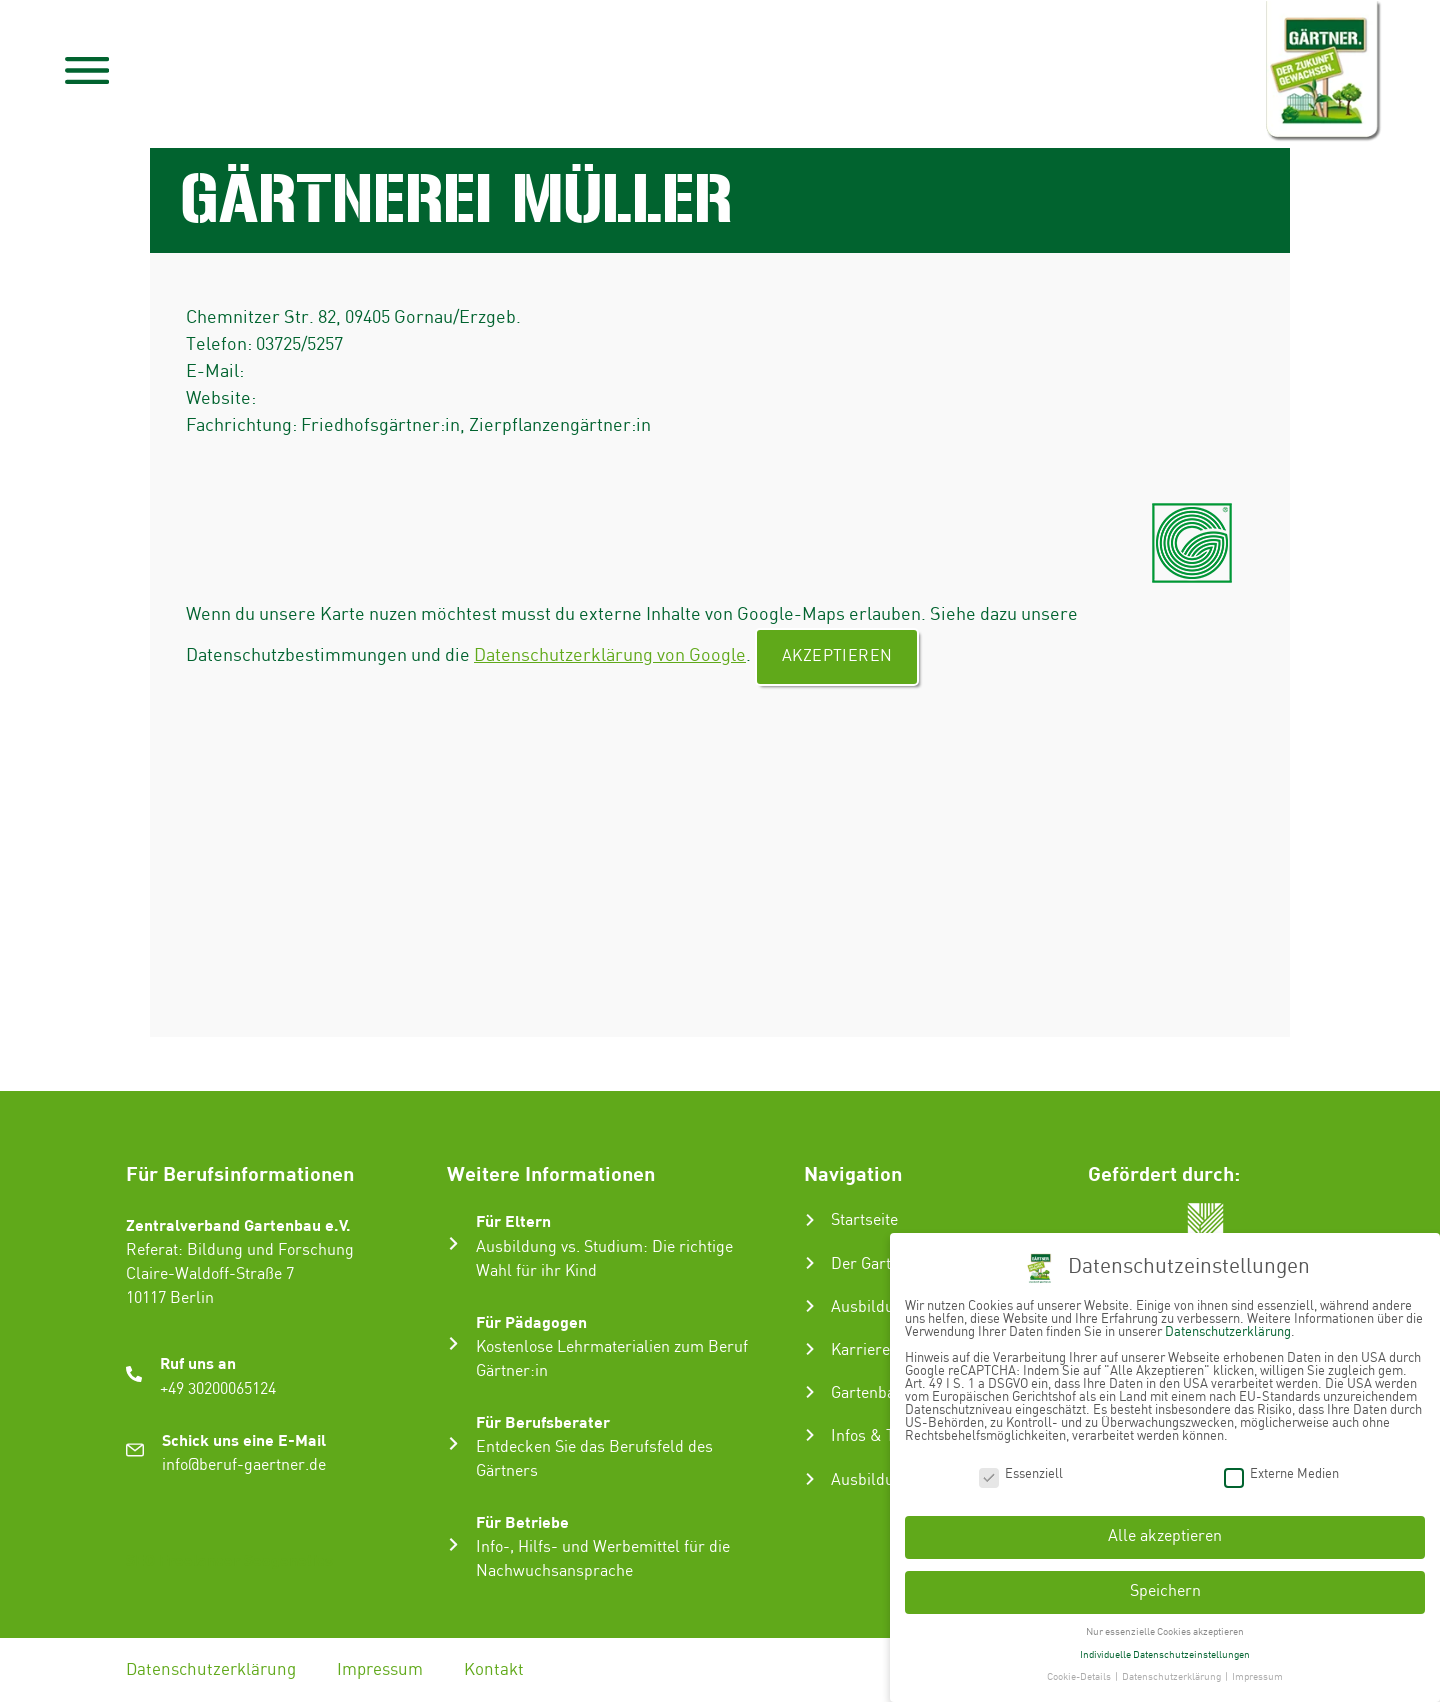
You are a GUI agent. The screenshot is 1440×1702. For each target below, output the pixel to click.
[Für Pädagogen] (453, 1343)
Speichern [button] (1165, 1586)
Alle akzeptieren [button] (1165, 1532)
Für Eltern (513, 1220)
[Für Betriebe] (453, 1544)
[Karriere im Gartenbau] (810, 1349)
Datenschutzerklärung (211, 1670)
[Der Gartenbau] (810, 1263)
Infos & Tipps (878, 1436)
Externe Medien (1281, 1469)
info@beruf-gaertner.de (244, 1465)
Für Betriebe (522, 1521)
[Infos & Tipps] (810, 1435)
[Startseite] (810, 1220)
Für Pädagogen (531, 1321)
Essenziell (1021, 1469)
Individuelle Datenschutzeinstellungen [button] (1165, 1650)
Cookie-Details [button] (1080, 1673)
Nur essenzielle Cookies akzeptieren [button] (1165, 1627)
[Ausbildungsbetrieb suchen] (810, 1479)
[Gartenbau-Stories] (810, 1392)
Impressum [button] (1257, 1673)
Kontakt (496, 1670)
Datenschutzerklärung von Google (610, 655)
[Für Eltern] (453, 1243)
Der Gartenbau (882, 1264)
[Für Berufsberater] (453, 1443)
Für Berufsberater (543, 1421)
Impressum (381, 1670)
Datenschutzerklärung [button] (1172, 1673)
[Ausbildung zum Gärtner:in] (810, 1306)
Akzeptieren (837, 656)
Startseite (864, 1220)
